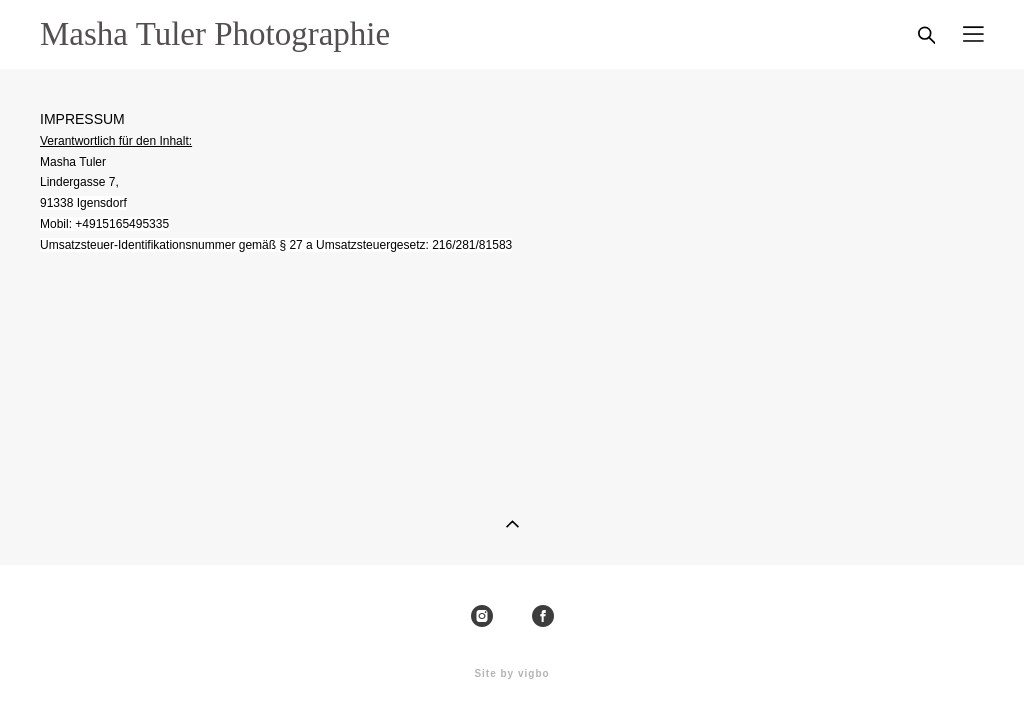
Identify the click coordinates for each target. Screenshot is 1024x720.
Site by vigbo (511, 674)
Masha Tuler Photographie (215, 34)
